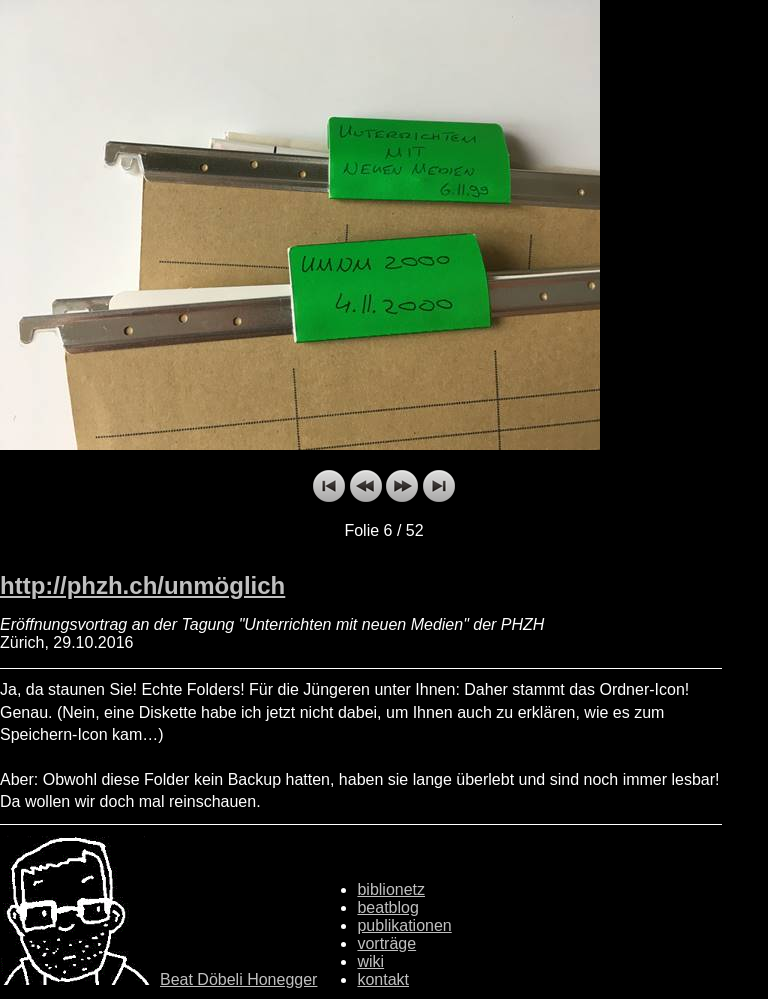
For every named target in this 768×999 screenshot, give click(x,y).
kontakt (383, 979)
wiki (370, 961)
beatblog (387, 907)
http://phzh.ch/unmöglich (142, 585)
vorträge (386, 943)
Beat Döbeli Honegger (238, 979)
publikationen (404, 925)
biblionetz (391, 889)
